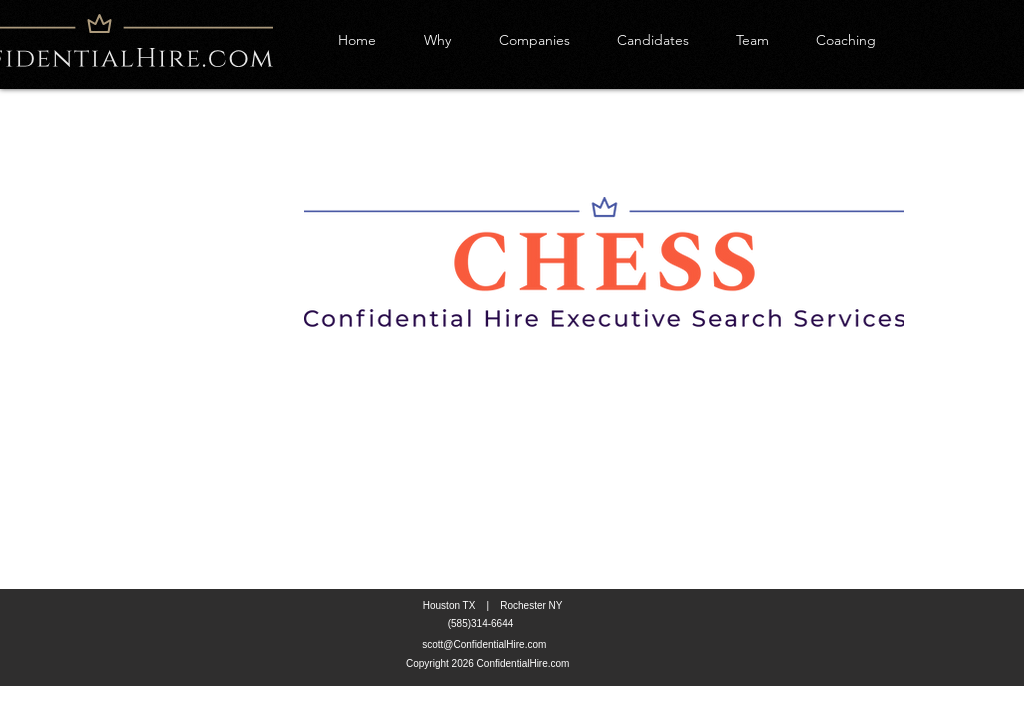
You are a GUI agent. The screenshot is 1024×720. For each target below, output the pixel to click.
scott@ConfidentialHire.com (484, 644)
